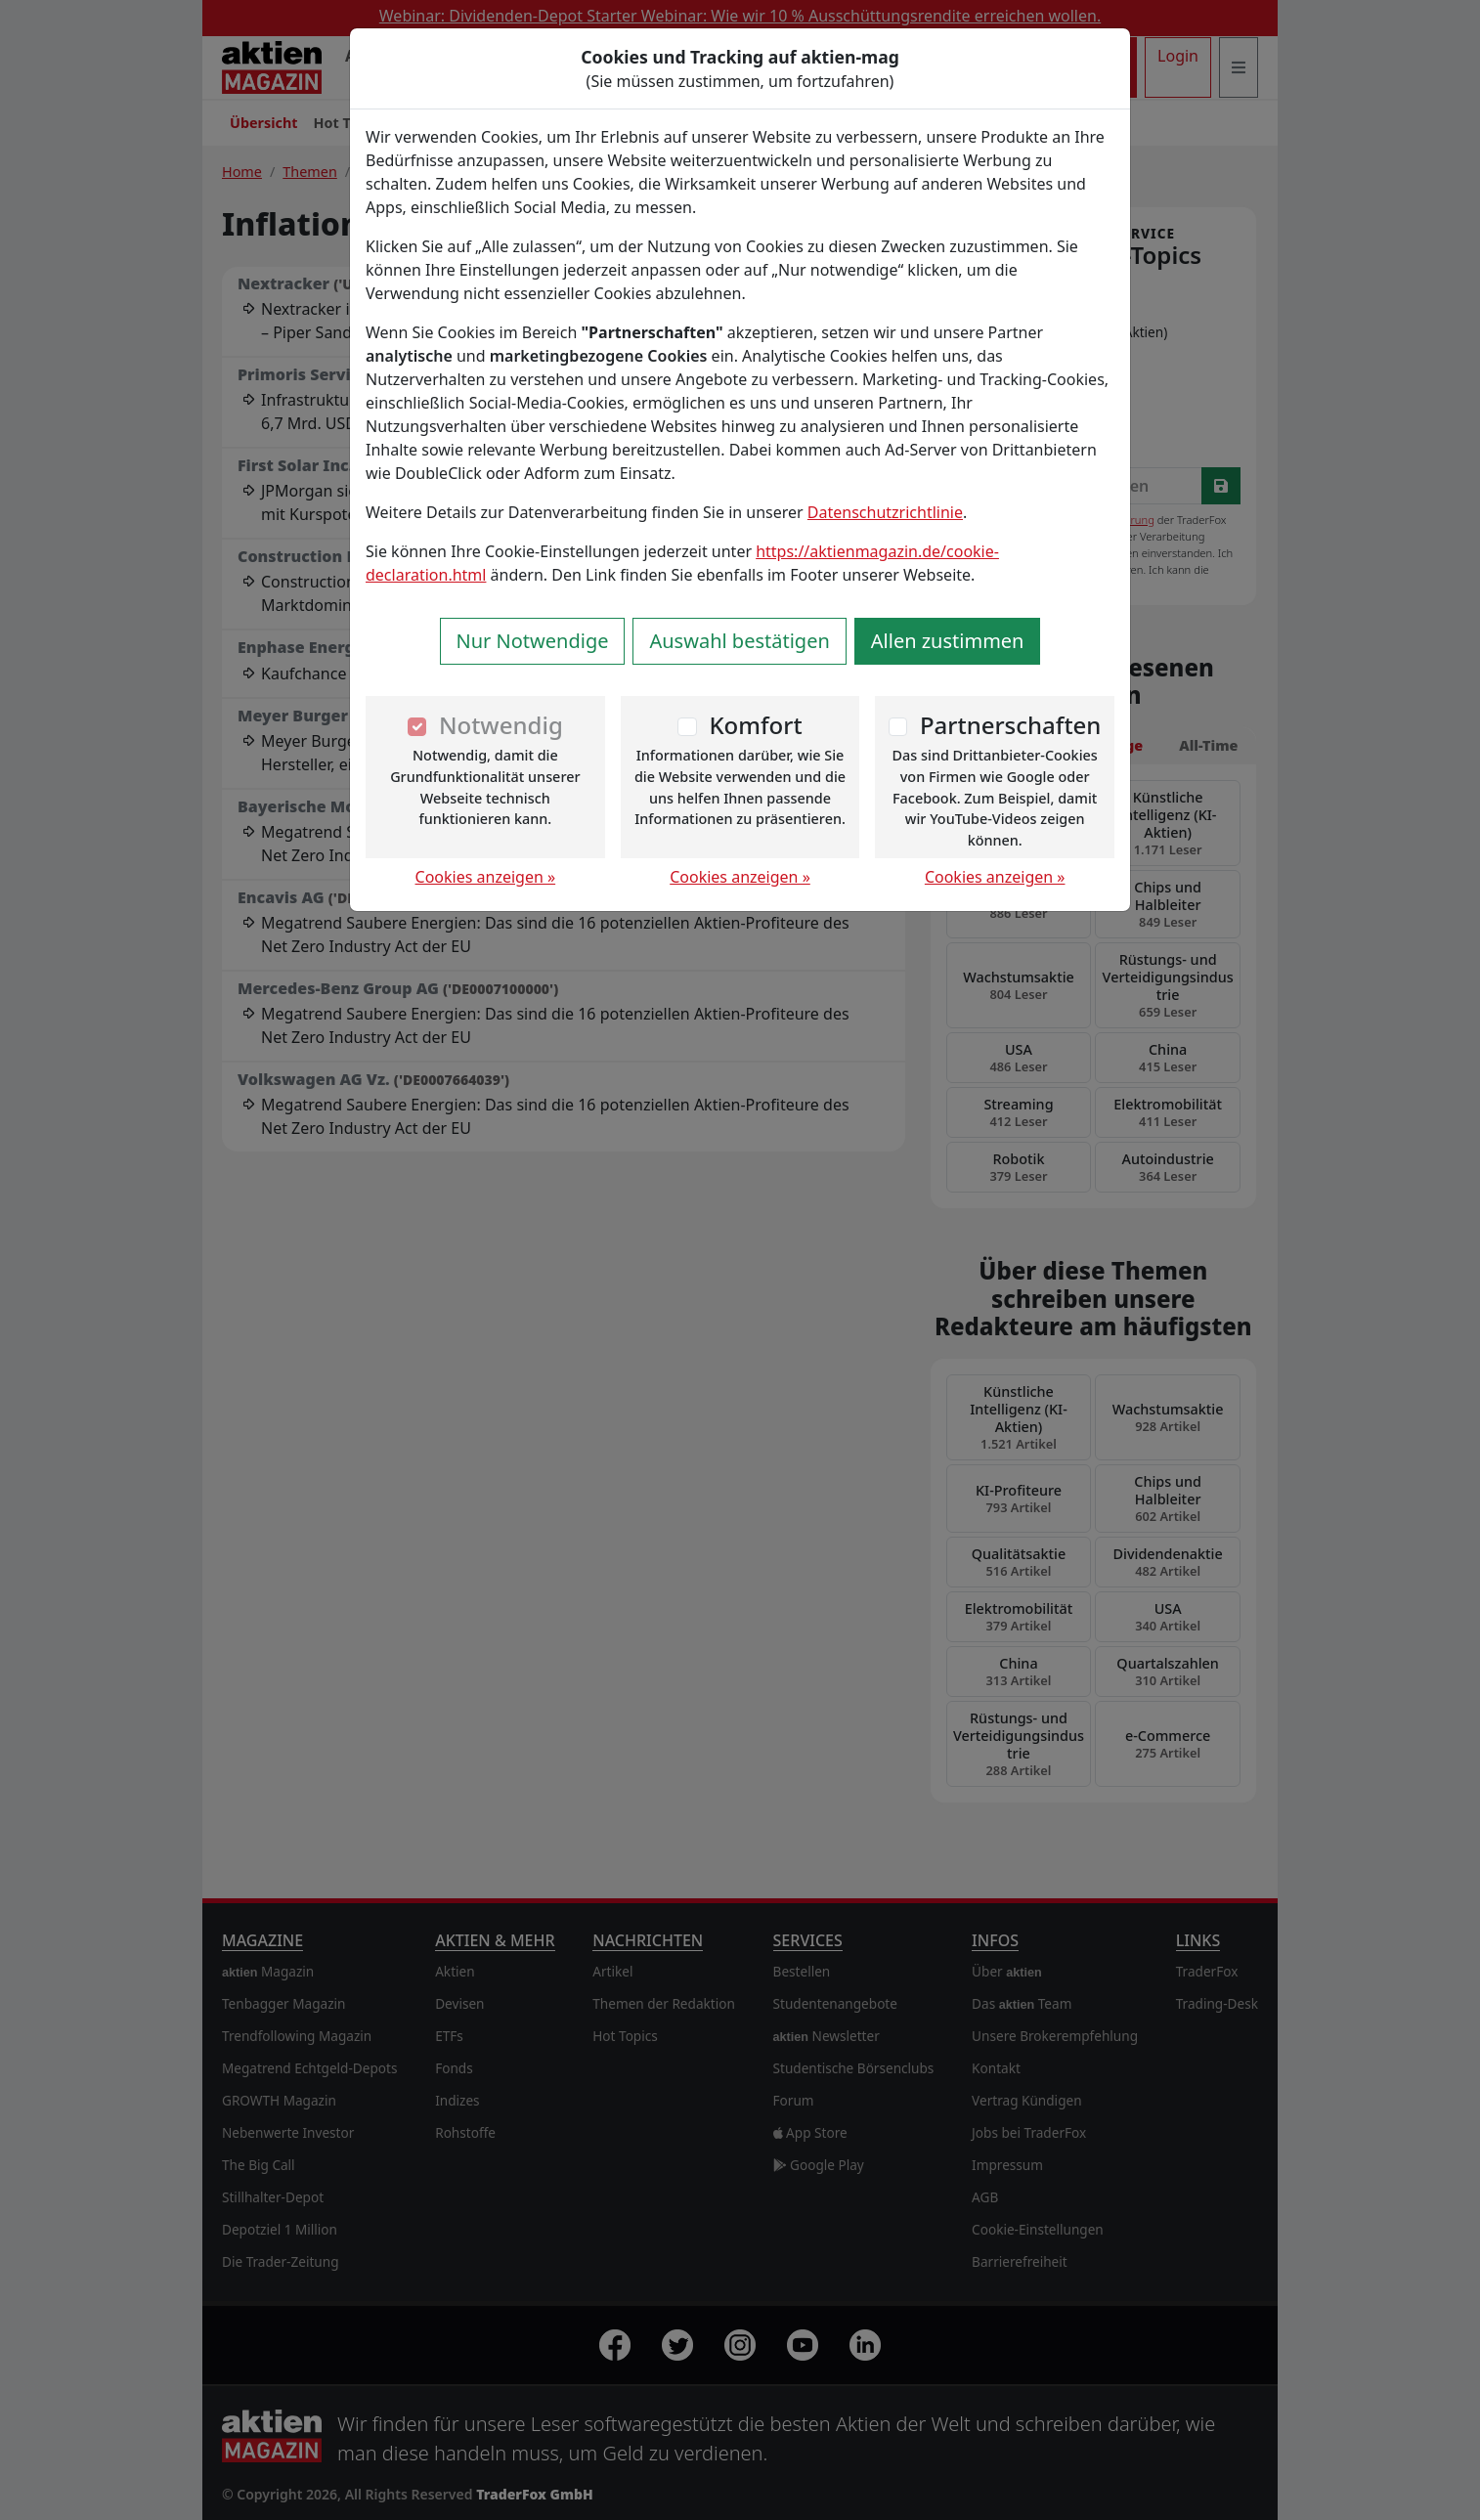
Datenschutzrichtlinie (885, 512)
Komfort (755, 725)
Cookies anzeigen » (485, 877)
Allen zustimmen (947, 641)
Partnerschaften (1011, 725)
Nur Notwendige (533, 641)
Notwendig (501, 725)
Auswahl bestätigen (739, 641)
